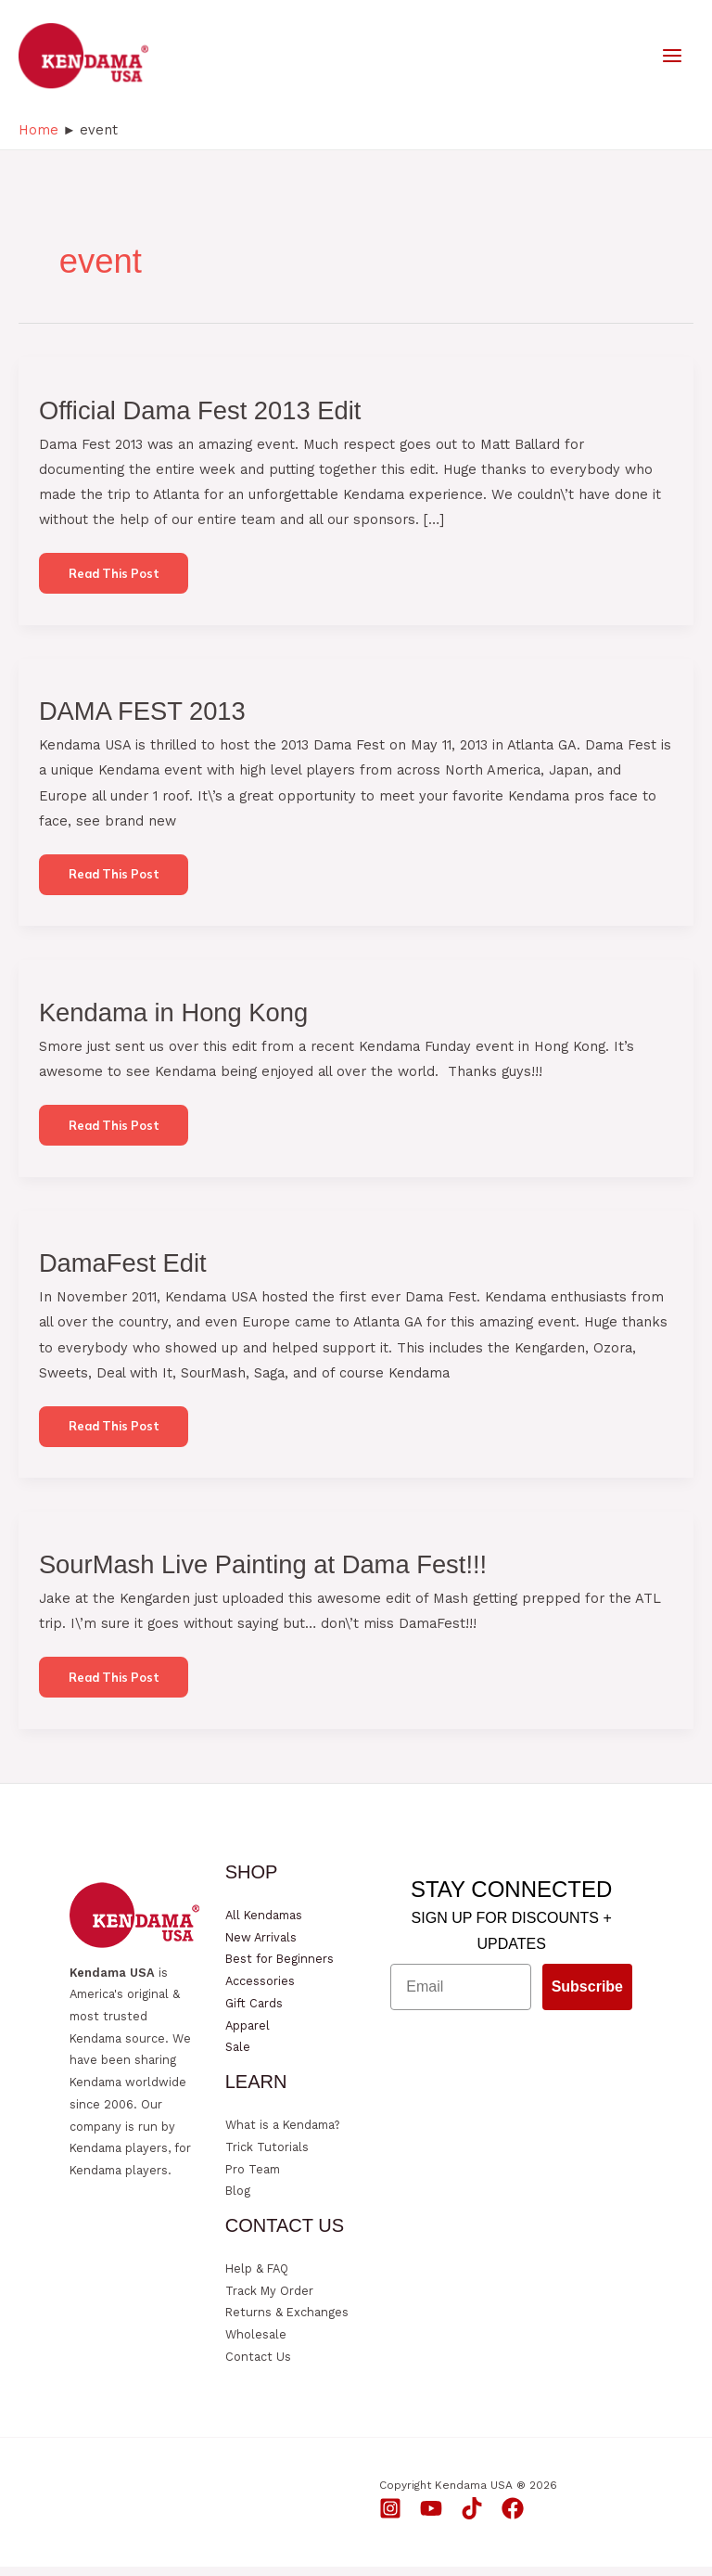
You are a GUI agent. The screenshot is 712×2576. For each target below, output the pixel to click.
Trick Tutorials (267, 2156)
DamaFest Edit (123, 1271)
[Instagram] (390, 2517)
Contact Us (258, 2366)
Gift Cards (254, 2012)
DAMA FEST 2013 (142, 717)
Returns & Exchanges (287, 2322)
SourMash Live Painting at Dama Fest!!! (263, 1572)
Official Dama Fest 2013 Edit (200, 416)
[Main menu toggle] (672, 58)
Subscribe (587, 1996)
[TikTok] (472, 2517)
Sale (237, 2056)
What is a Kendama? (282, 2134)
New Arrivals (261, 1947)
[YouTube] (431, 2517)
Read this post (114, 585)
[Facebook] (513, 2517)
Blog (237, 2200)
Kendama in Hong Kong (173, 1020)
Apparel (247, 2035)
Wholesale (255, 2344)
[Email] (460, 1996)
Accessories (260, 1990)
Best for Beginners (279, 1969)
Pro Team (252, 2178)
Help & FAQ (256, 2278)
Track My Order (269, 2300)
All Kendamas (263, 1924)
